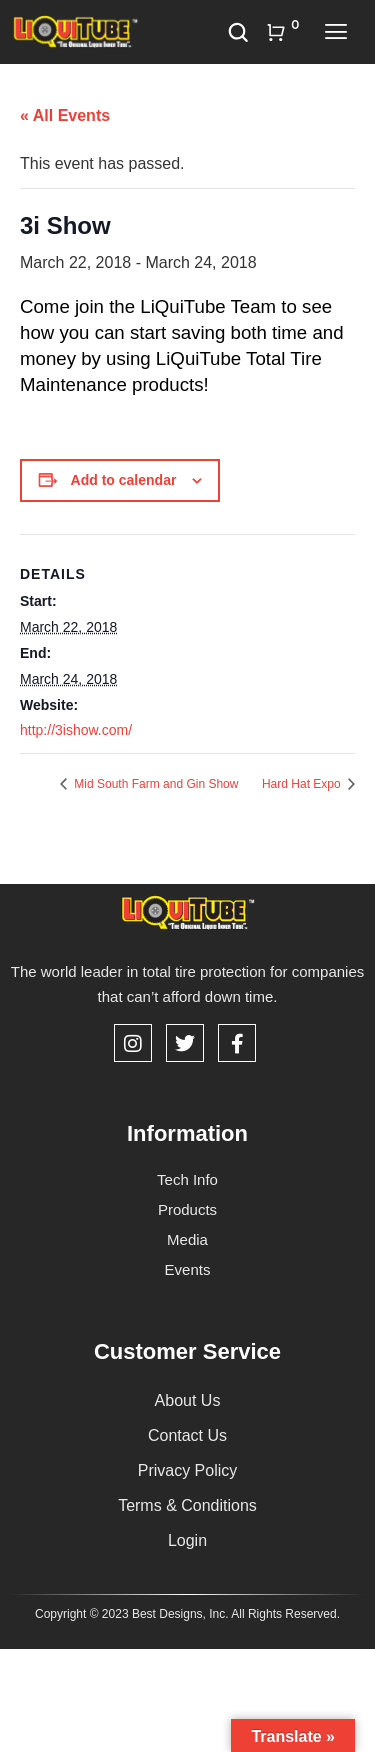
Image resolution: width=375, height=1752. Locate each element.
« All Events (65, 115)
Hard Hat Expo (303, 784)
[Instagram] (133, 1043)
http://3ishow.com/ (76, 730)
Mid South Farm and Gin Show (154, 784)
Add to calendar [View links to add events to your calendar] (124, 480)
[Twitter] (185, 1043)
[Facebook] (237, 1043)
